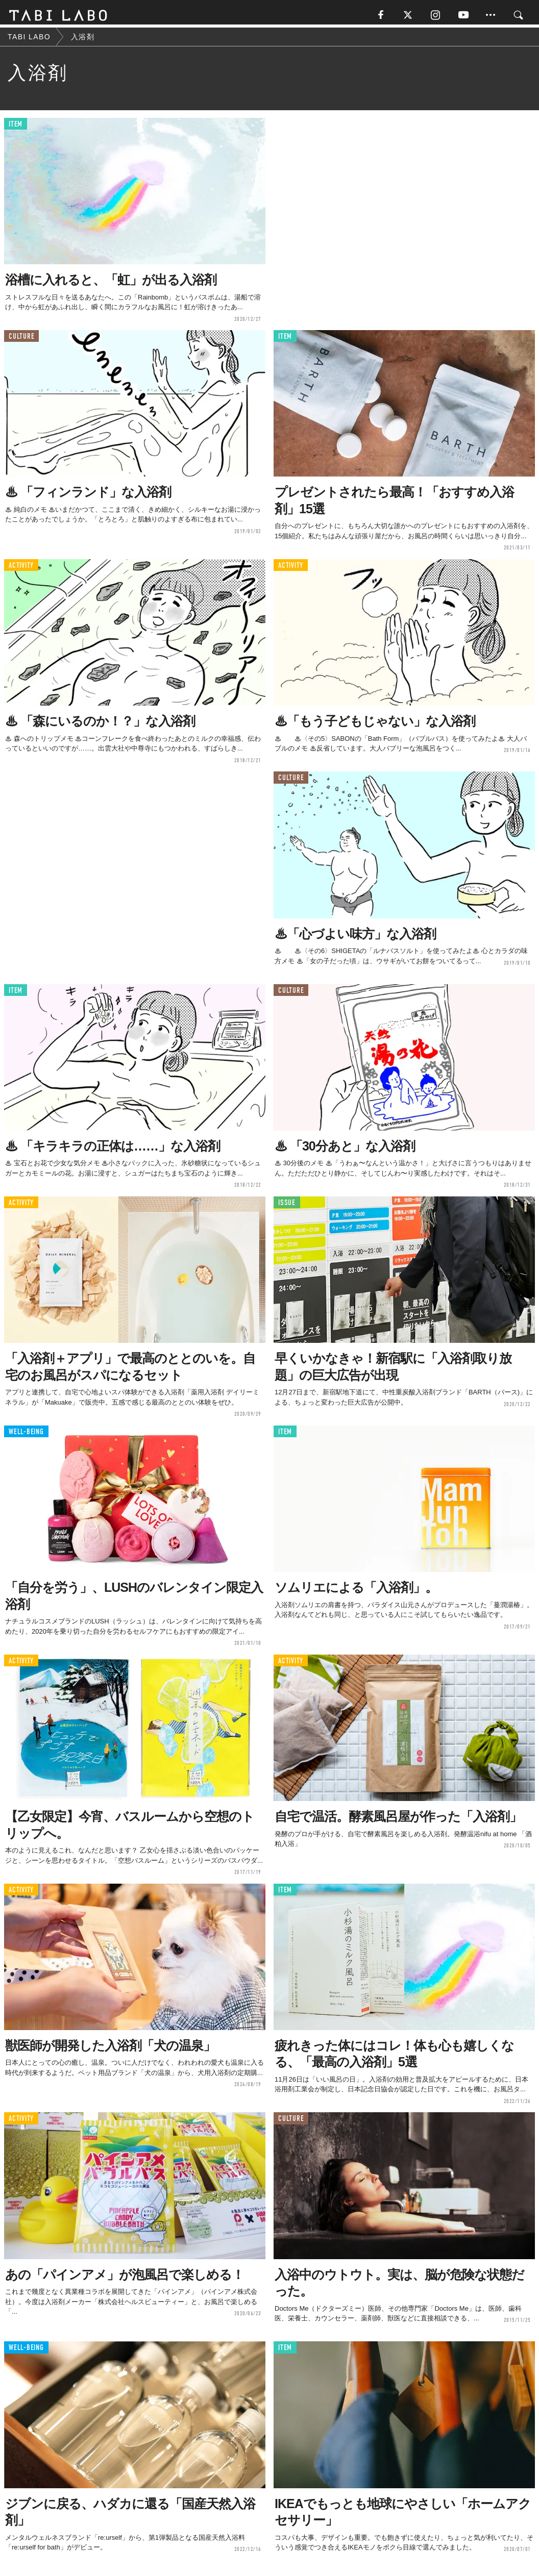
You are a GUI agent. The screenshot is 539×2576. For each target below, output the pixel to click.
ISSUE (287, 1206)
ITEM (15, 127)
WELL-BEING (26, 1435)
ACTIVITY (21, 568)
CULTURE (21, 339)
